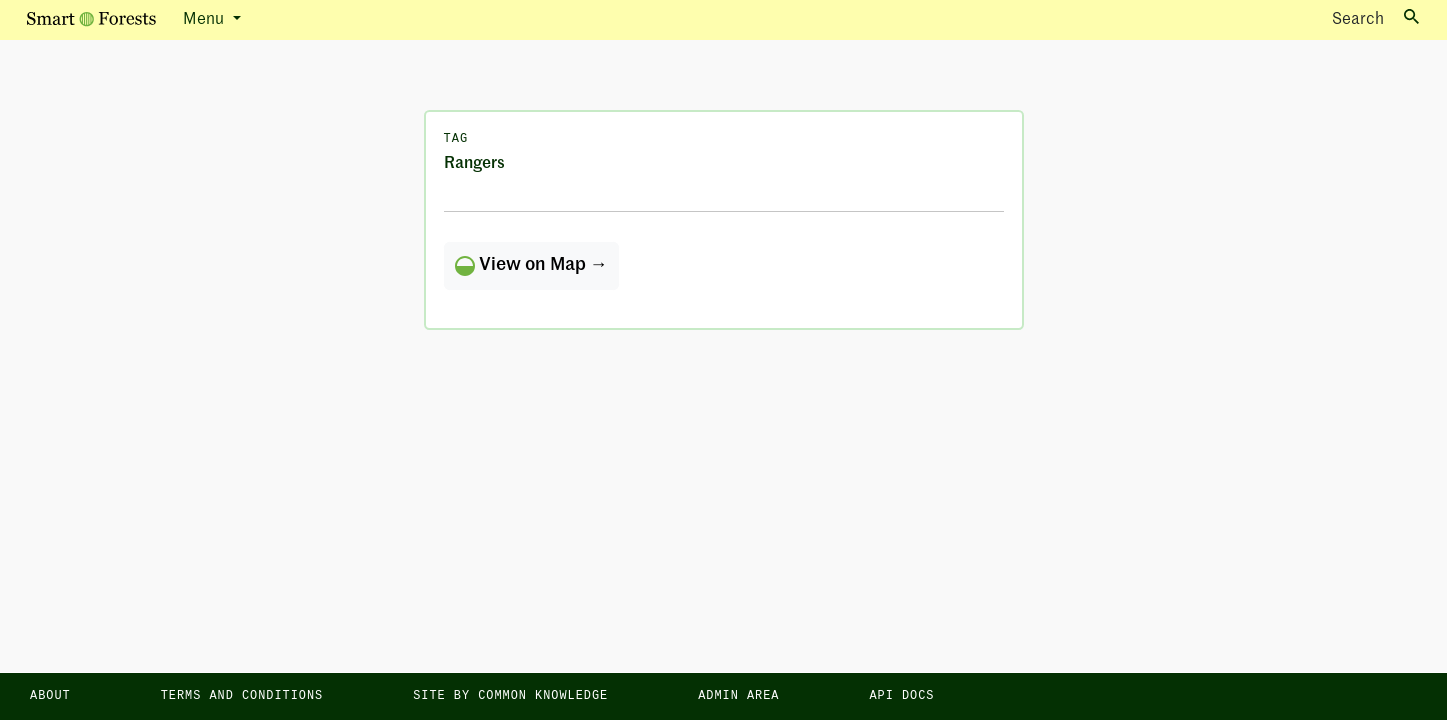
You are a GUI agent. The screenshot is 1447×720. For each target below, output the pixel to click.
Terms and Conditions (242, 696)
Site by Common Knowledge (510, 696)
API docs (901, 696)
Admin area (738, 696)
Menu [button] (205, 20)
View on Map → (531, 266)
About (50, 696)
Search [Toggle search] (1375, 18)
